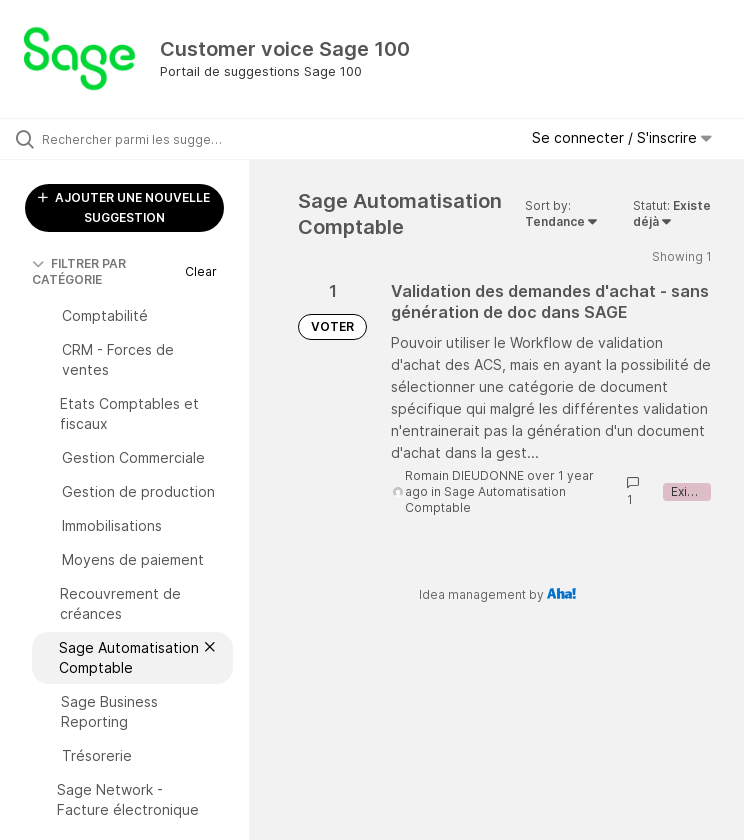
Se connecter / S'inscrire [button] (622, 137)
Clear (201, 271)
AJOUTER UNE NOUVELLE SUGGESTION (124, 207)
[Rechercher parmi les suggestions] (135, 139)
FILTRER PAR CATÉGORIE (79, 271)
